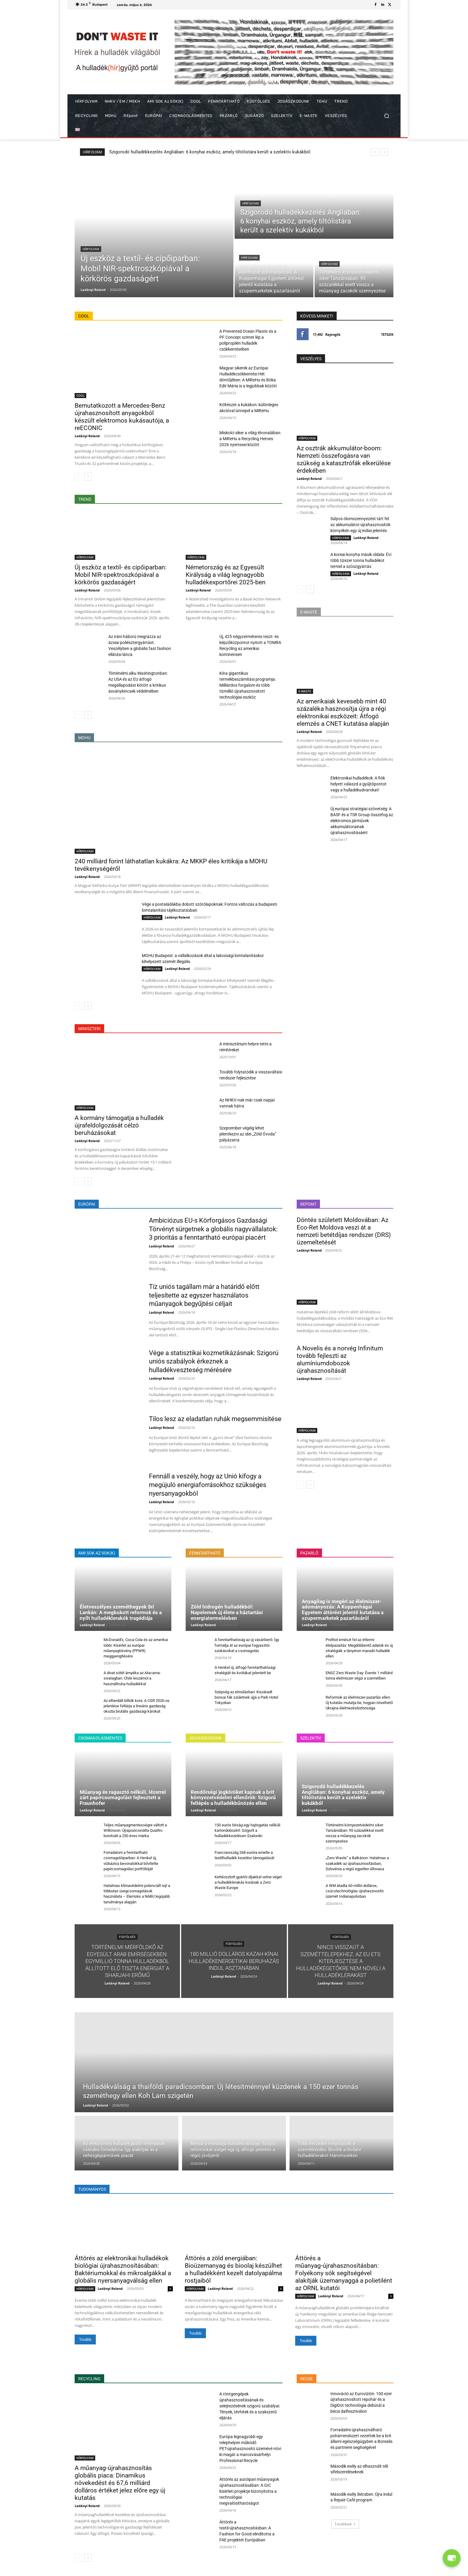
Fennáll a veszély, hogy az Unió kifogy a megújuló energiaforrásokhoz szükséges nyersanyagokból (207, 1484)
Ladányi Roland (87, 436)
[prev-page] (78, 476)
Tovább (85, 2339)
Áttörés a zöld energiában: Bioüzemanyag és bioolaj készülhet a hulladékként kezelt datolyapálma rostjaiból (233, 2269)
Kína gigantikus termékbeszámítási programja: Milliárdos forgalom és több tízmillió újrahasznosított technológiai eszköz (247, 685)
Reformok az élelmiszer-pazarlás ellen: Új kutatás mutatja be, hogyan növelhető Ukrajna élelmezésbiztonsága (359, 1702)
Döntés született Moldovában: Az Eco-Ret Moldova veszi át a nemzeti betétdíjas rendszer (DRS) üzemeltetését (344, 1231)
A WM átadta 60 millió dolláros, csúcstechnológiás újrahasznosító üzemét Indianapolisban (355, 1891)
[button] (386, 116)
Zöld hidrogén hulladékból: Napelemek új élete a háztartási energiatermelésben (227, 1612)
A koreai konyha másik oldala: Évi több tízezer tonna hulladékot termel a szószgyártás (360, 560)
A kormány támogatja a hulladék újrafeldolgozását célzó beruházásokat (119, 1125)
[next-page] (88, 476)
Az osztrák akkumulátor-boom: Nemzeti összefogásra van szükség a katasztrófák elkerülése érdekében (344, 459)
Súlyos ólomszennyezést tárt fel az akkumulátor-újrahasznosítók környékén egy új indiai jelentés (360, 524)
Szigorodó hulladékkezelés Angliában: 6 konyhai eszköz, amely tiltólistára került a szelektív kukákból (343, 1794)
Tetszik (387, 334)
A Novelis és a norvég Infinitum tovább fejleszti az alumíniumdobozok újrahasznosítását (340, 1359)
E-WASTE (304, 691)
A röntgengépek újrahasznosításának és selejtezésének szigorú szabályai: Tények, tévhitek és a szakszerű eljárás (249, 2406)
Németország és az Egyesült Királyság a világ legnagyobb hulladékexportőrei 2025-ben (226, 575)
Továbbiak (345, 2523)
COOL (80, 395)
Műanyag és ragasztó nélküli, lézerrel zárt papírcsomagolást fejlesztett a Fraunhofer (123, 1797)
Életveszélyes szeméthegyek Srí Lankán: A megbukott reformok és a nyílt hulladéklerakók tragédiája (121, 1612)
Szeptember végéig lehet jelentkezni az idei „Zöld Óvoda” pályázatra (247, 1134)
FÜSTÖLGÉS (127, 1937)
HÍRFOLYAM (91, 249)
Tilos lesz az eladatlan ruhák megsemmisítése (215, 1419)
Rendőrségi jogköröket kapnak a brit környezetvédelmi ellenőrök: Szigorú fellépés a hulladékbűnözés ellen (233, 1797)
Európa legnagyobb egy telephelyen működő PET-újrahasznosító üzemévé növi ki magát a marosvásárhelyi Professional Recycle (250, 2448)
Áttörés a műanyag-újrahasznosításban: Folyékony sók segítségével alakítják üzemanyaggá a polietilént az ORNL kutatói (343, 2273)
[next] (384, 152)
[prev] (374, 152)
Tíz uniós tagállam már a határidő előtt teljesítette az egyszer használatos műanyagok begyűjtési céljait (204, 1295)
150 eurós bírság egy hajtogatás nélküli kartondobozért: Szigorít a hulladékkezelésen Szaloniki (247, 1830)
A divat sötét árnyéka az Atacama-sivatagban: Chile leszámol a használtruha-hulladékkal (132, 1678)
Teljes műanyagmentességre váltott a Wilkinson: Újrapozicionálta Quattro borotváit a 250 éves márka (135, 1830)
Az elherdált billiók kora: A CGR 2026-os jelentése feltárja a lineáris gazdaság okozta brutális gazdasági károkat (137, 1706)
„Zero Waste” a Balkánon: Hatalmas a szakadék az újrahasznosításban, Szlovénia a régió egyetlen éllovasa (357, 1863)
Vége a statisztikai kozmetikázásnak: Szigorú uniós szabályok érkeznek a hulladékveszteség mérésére (213, 1361)
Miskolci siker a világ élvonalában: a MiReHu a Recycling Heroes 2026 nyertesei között (250, 438)
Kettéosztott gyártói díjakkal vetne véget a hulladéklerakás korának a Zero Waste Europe (248, 1882)
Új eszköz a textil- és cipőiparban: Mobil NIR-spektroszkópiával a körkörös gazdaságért (196, 152)
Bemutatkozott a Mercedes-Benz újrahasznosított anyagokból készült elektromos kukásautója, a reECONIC (122, 417)
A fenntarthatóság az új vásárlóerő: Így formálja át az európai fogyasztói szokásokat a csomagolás (247, 1645)
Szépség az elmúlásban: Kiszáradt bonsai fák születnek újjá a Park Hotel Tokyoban (246, 1697)
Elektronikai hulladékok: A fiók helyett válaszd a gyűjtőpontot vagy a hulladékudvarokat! (358, 784)
